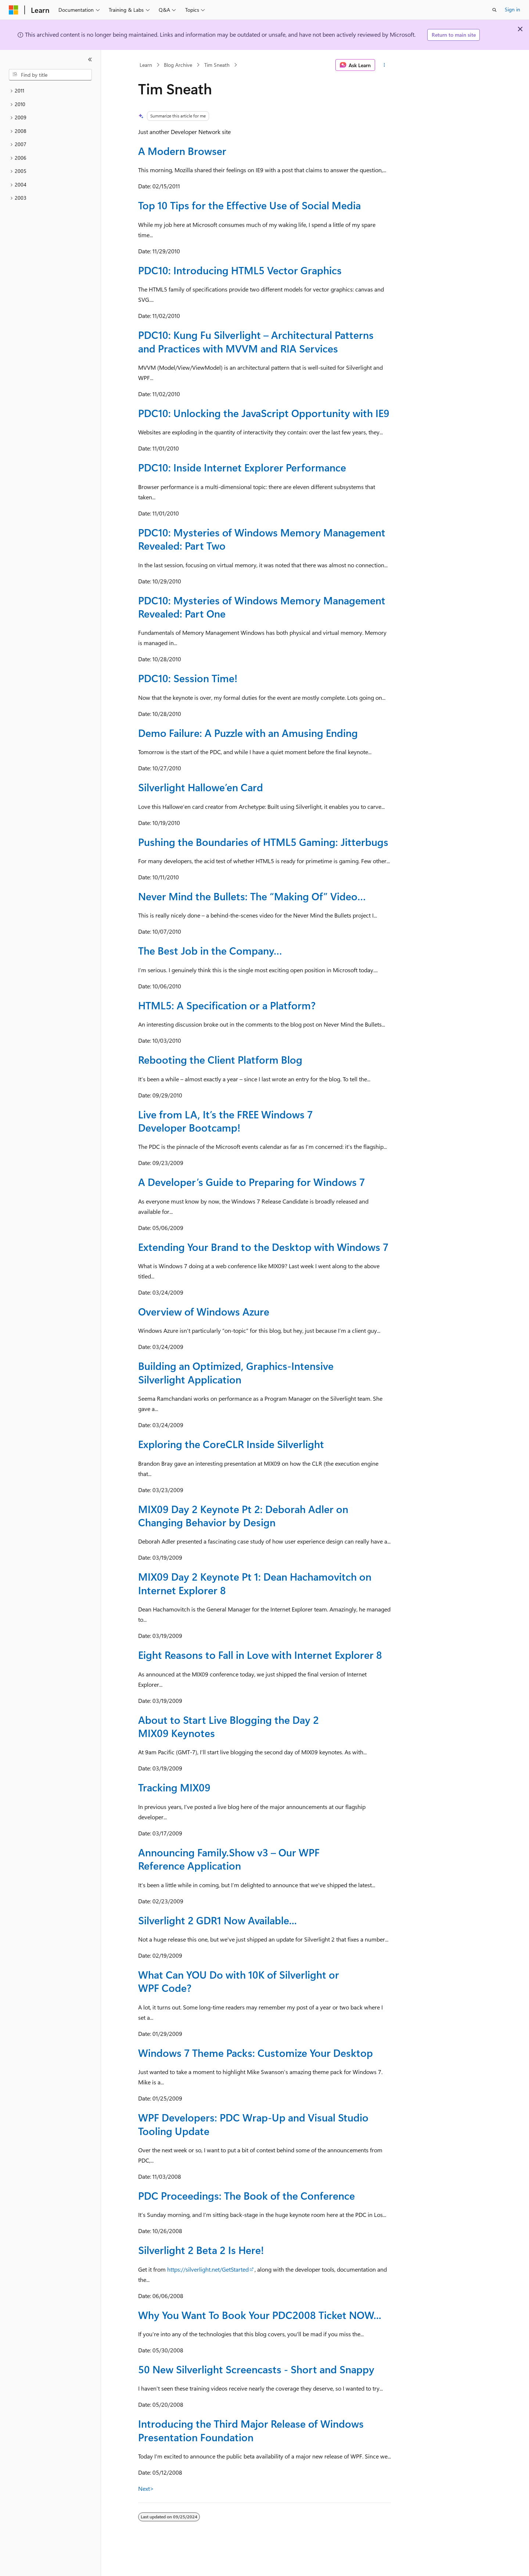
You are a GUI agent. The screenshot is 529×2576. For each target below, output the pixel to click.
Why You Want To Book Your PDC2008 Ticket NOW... (259, 2315)
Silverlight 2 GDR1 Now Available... (217, 1920)
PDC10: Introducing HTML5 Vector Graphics (240, 270)
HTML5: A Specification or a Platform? (227, 1005)
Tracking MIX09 (174, 1787)
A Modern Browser (182, 151)
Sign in (512, 9)
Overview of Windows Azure (203, 1311)
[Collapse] (90, 59)
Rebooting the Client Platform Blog (220, 1059)
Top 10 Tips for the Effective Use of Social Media (249, 205)
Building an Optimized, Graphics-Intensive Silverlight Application (236, 1372)
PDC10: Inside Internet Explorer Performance (242, 467)
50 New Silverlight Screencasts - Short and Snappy (256, 2369)
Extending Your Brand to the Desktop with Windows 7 (263, 1246)
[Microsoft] (13, 10)
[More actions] (384, 65)
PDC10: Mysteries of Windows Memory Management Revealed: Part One (261, 606)
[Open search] (494, 10)
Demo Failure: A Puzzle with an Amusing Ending (248, 732)
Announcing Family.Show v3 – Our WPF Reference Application (229, 1858)
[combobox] (50, 75)
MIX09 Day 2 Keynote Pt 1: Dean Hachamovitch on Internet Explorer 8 (254, 1583)
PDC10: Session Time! (187, 678)
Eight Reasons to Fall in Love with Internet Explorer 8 (260, 1654)
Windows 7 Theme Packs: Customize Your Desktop (255, 2052)
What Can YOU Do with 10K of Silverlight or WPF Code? (238, 1981)
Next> (146, 2488)
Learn (146, 64)
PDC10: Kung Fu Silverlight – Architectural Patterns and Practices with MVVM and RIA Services (256, 341)
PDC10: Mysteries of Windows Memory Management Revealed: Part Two (261, 538)
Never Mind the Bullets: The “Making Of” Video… (252, 896)
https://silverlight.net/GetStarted (208, 2269)
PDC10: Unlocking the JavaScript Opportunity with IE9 (263, 413)
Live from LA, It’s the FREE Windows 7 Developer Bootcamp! (225, 1120)
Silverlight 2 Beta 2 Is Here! (201, 2250)
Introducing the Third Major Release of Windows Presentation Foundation (251, 2430)
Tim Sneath (217, 64)
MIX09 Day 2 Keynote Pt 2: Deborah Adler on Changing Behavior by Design (243, 1515)
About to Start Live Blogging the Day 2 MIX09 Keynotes (228, 1726)
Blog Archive (178, 64)
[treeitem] (50, 91)
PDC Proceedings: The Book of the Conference (246, 2195)
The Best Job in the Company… (210, 950)
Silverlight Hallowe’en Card (200, 787)
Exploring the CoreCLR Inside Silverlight (231, 1444)
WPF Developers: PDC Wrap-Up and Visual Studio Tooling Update (253, 2123)
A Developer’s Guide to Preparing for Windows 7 (251, 1181)
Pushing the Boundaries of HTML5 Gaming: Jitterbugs (263, 842)
